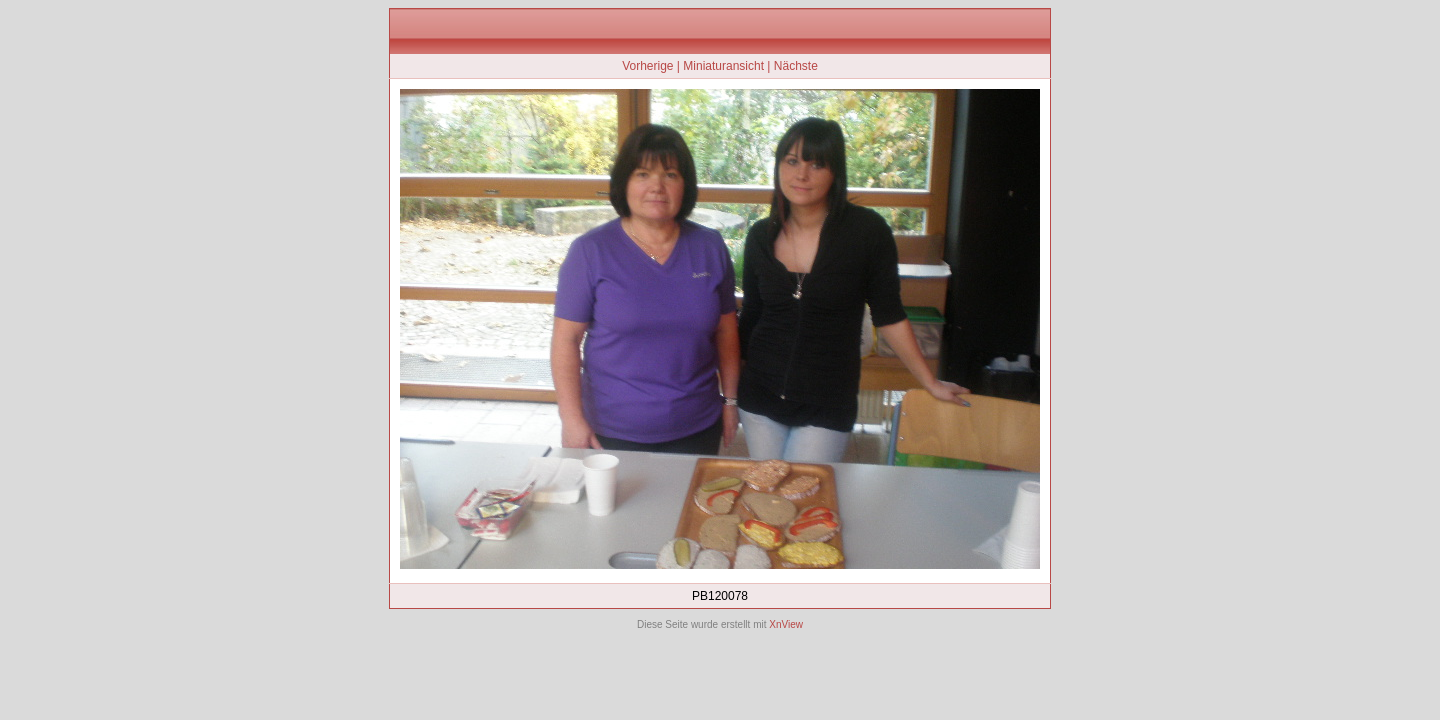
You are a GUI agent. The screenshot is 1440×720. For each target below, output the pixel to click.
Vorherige (647, 66)
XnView (786, 624)
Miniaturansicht (723, 66)
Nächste (796, 66)
